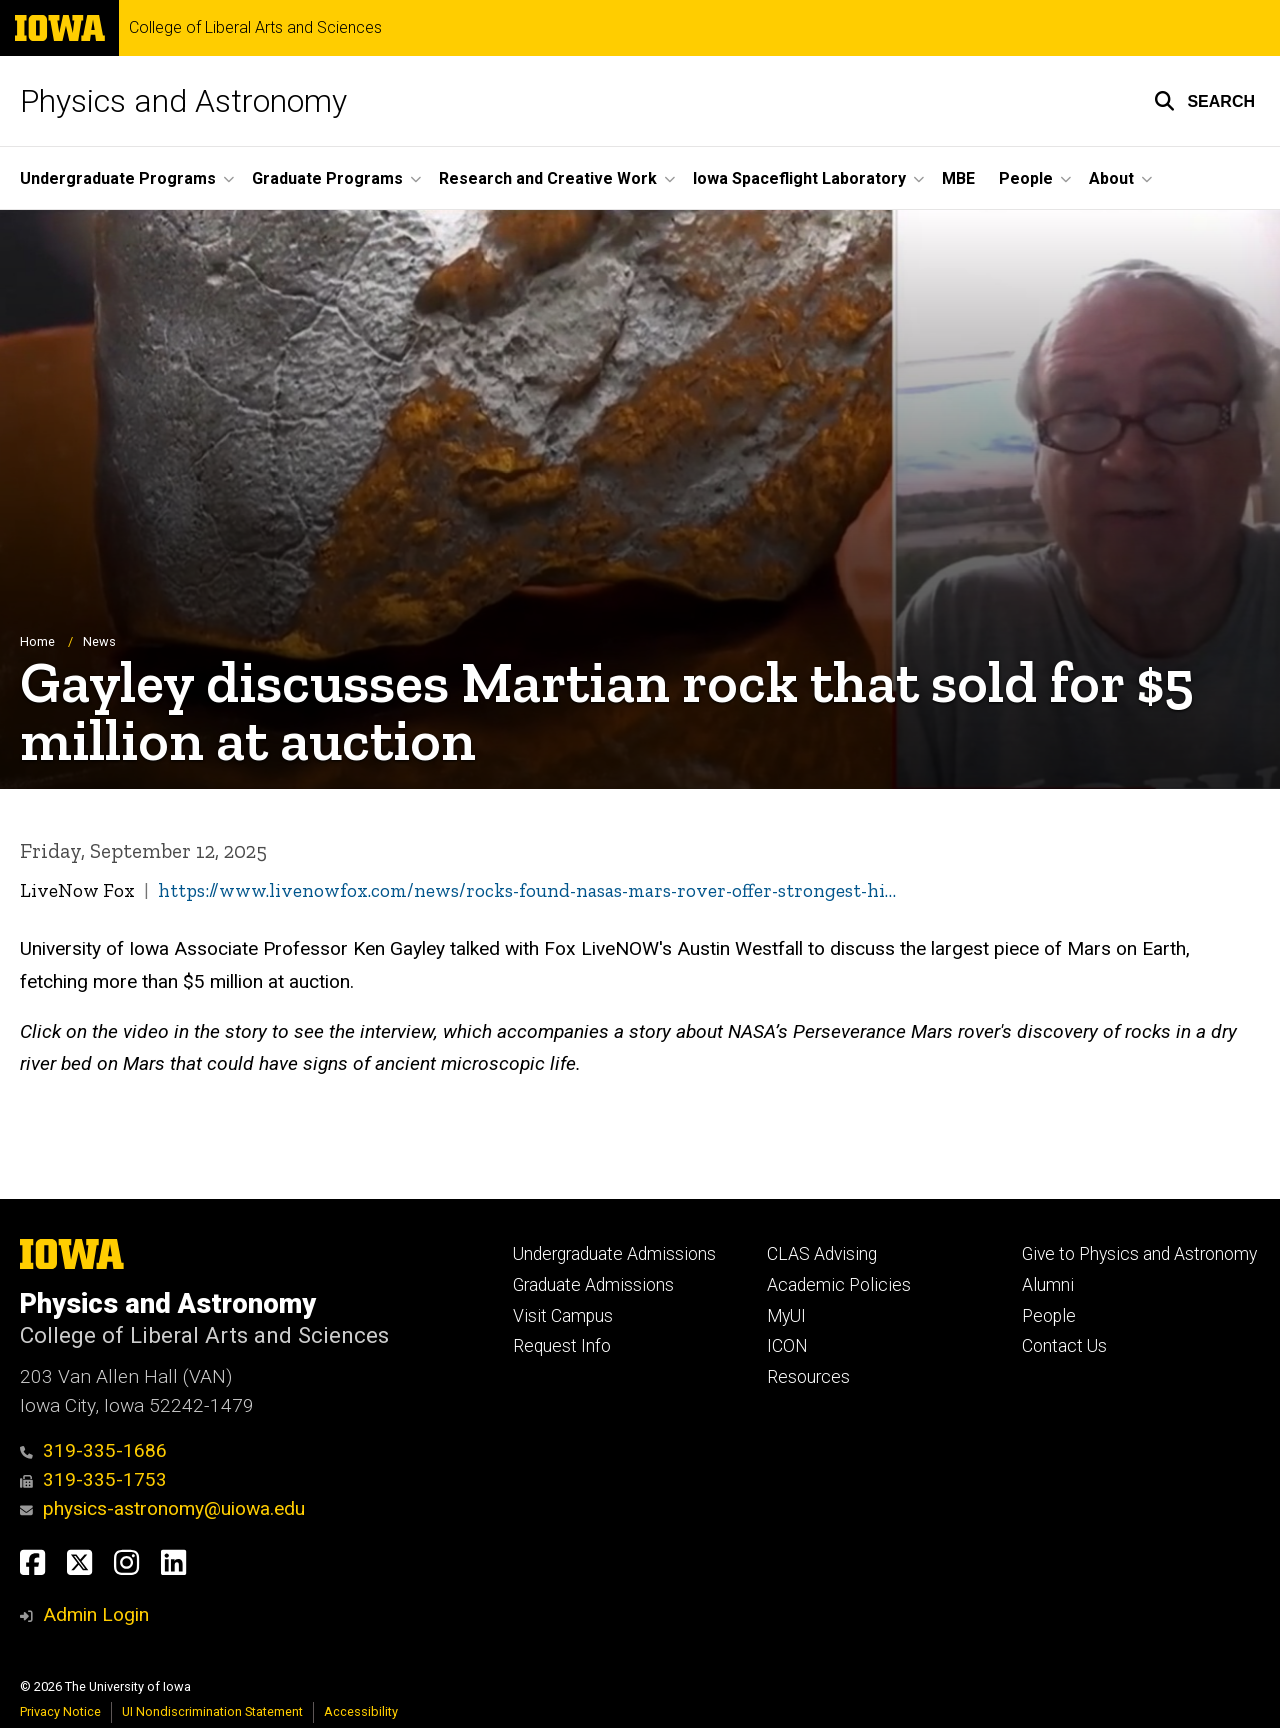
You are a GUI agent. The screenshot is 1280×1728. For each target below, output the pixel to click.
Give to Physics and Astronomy (1139, 1254)
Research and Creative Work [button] (548, 178)
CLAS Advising (822, 1254)
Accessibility (361, 1711)
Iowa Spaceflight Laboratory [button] (799, 178)
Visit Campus (563, 1316)
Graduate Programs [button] (327, 178)
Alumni (1048, 1285)
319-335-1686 (93, 1450)
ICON (787, 1346)
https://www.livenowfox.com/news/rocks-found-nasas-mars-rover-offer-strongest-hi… (527, 891)
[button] (1204, 101)
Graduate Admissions (593, 1285)
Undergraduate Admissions (614, 1254)
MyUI (786, 1316)
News (99, 642)
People (1049, 1316)
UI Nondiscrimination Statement (212, 1711)
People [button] (1026, 178)
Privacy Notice (60, 1711)
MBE (958, 178)
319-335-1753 (93, 1479)
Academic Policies (839, 1285)
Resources (808, 1377)
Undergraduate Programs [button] (118, 178)
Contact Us (1064, 1346)
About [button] (1111, 178)
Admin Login (96, 1614)
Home (37, 642)
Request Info (562, 1346)
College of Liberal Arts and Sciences (255, 28)
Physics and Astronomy (183, 101)
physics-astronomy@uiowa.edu (162, 1508)
